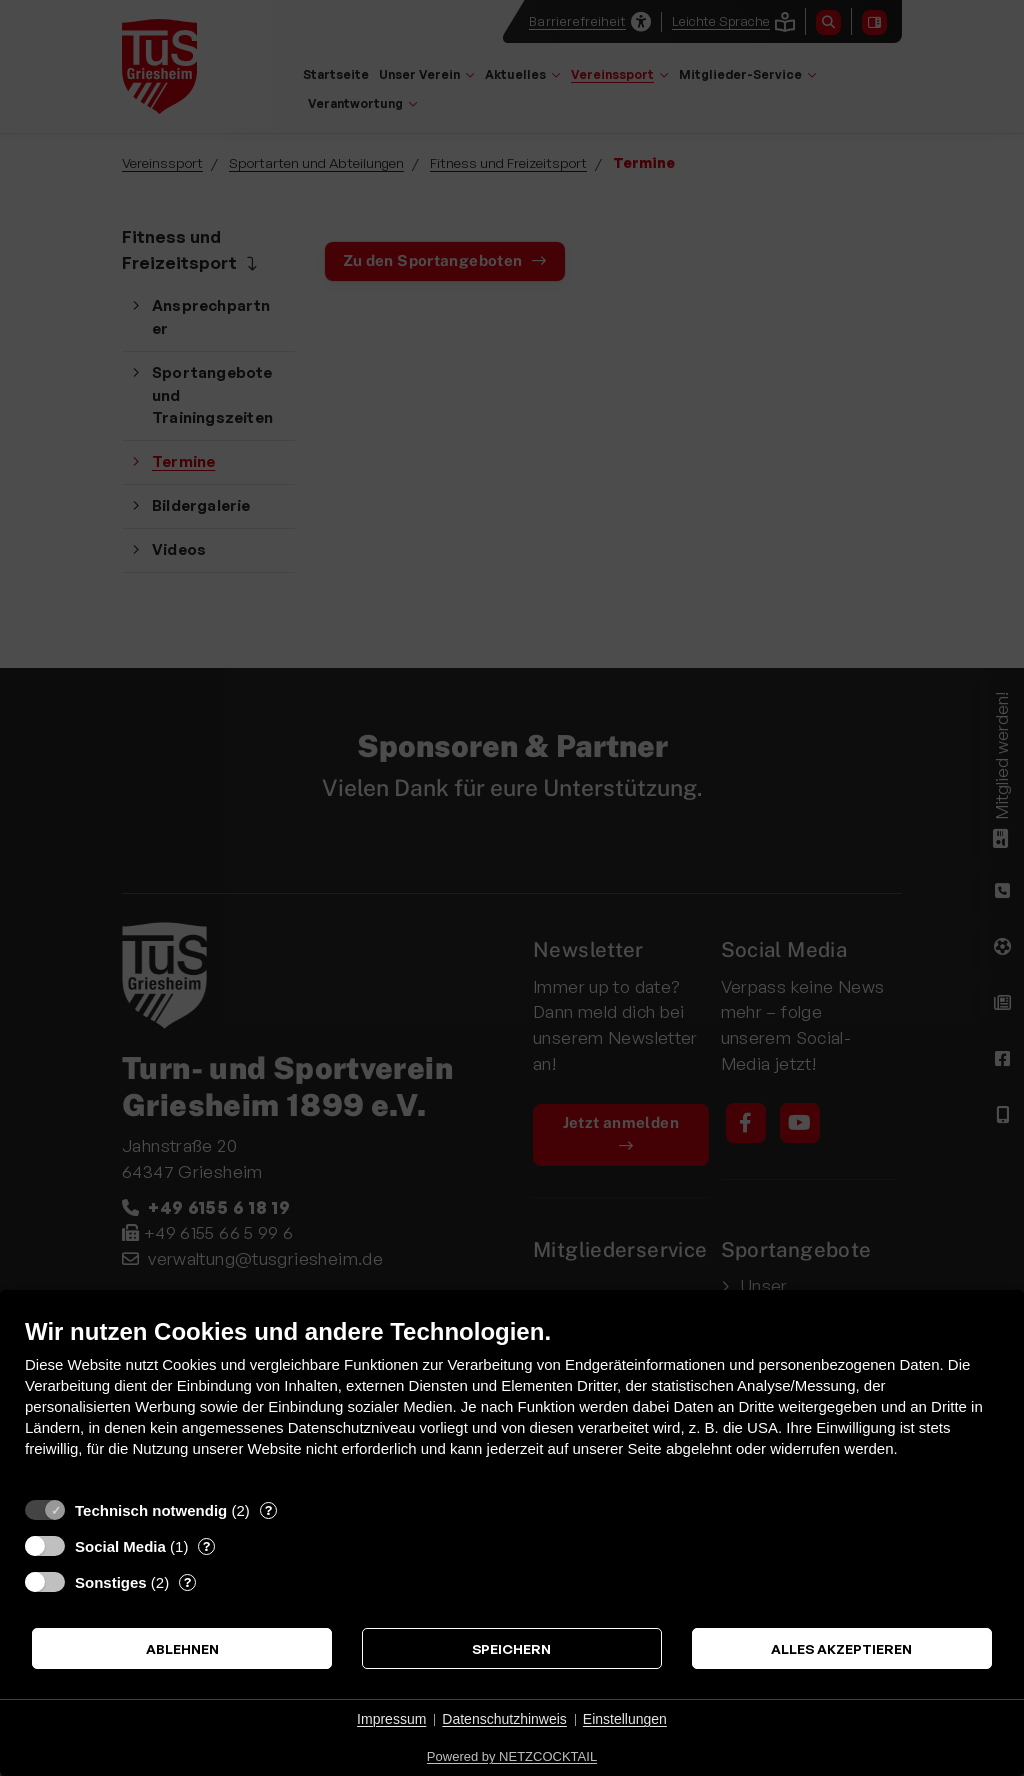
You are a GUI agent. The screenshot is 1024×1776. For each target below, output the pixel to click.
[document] (512, 1402)
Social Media (120, 1546)
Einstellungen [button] (625, 1719)
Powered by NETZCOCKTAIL (512, 1756)
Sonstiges (111, 1582)
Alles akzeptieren (841, 1648)
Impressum (391, 1719)
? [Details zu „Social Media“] (206, 1546)
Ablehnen (182, 1648)
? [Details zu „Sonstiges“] (187, 1582)
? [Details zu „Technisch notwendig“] (268, 1510)
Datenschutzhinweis (504, 1719)
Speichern (511, 1648)
